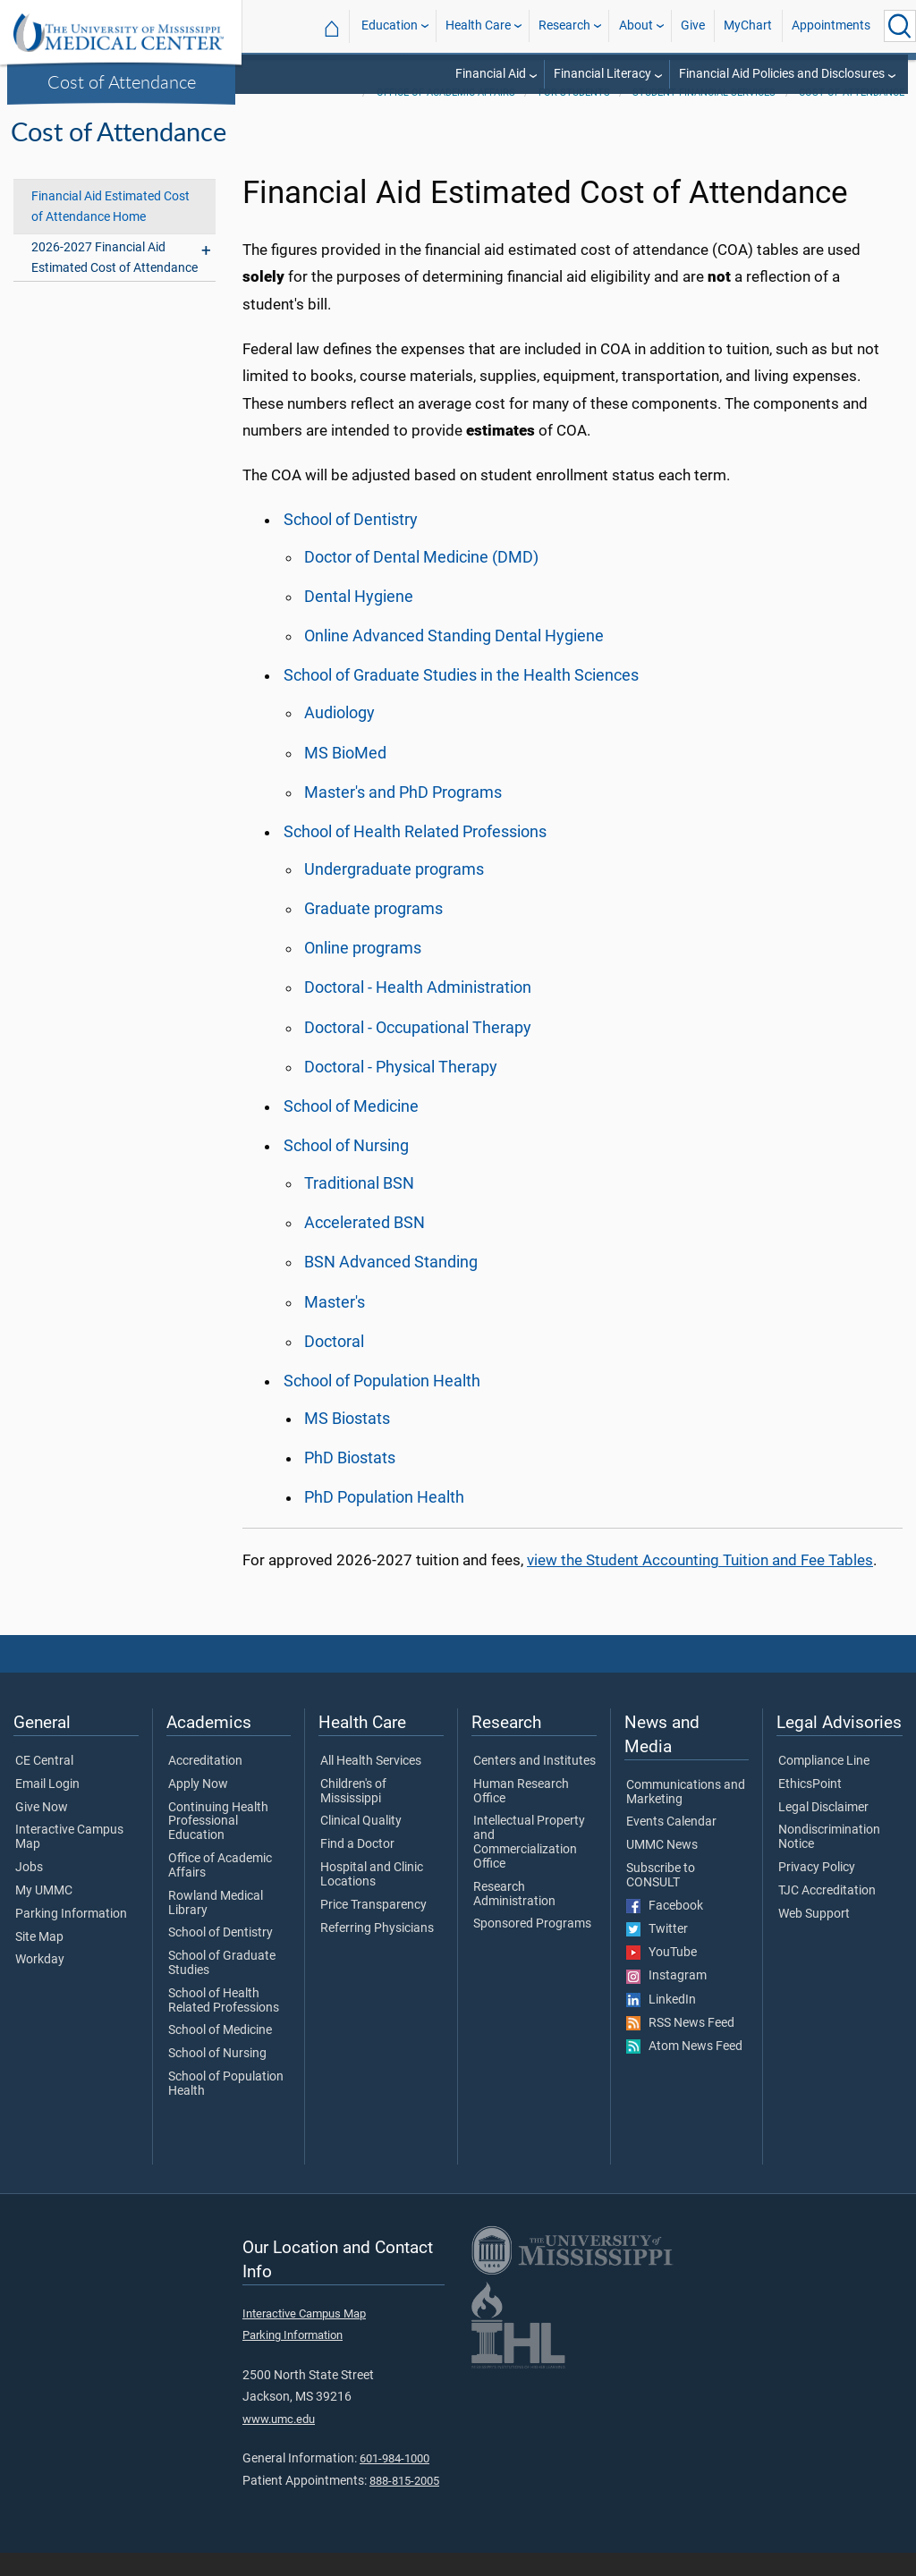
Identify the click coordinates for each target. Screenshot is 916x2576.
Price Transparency (373, 1928)
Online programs (362, 971)
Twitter (657, 1952)
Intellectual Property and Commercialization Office (529, 1865)
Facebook (664, 1929)
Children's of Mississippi (353, 1815)
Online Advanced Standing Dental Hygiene (454, 659)
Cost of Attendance (121, 81)
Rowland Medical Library (215, 1926)
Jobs (29, 1891)
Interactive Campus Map (69, 1860)
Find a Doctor (357, 1867)
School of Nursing (346, 1169)
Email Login (47, 1808)
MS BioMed (345, 776)
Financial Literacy (602, 73)
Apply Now (198, 1808)
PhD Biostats (349, 1481)
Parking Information (71, 1937)
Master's (334, 1326)
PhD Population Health (384, 1521)
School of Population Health (382, 1404)
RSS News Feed (680, 2046)
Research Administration (514, 1917)
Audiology (339, 736)
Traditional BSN (359, 1207)
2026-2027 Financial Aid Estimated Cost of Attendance (114, 281)
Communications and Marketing (685, 1815)
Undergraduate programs (394, 893)
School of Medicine (351, 1130)
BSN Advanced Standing (391, 1285)
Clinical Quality (361, 1844)
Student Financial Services (704, 116)
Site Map (39, 1960)
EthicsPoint (810, 1808)
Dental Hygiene (358, 620)
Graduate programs (373, 932)
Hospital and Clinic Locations (371, 1898)
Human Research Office (521, 1815)
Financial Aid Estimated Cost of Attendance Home (110, 230)
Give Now (41, 1831)
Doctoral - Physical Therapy (400, 1090)
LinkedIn (661, 2023)
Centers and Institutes (534, 1784)
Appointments (831, 25)
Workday (39, 1983)
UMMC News (662, 1868)
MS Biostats (347, 1442)
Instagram (666, 1999)
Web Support (814, 1937)
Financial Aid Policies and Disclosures (782, 73)
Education (389, 25)
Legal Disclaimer (823, 1831)
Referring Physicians (377, 1952)
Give (693, 25)
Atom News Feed (684, 2070)
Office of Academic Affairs (446, 116)
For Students (574, 116)
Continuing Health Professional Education (218, 1845)
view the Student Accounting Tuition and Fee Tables (700, 1583)
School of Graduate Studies (222, 1986)
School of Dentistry (351, 543)
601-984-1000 (394, 2481)
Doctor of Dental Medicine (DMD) (421, 580)
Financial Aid (490, 73)
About (636, 25)
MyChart (748, 25)
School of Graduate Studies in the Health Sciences (461, 699)
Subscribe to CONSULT (660, 1899)
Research (564, 25)
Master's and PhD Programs (403, 816)
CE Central (44, 1784)
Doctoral (334, 1365)
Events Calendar (671, 1845)
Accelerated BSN (364, 1246)
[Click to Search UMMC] (900, 26)
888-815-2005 (404, 2504)
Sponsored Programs (532, 1947)
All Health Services (370, 1784)
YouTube (661, 1976)
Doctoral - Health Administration (417, 1011)
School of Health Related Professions (415, 855)
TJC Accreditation (827, 1914)
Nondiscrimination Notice (829, 1860)
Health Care (478, 25)
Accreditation (205, 1784)
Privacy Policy (816, 1891)
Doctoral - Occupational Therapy (417, 1051)
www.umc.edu (278, 2442)
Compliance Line (823, 1784)
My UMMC (43, 1914)
